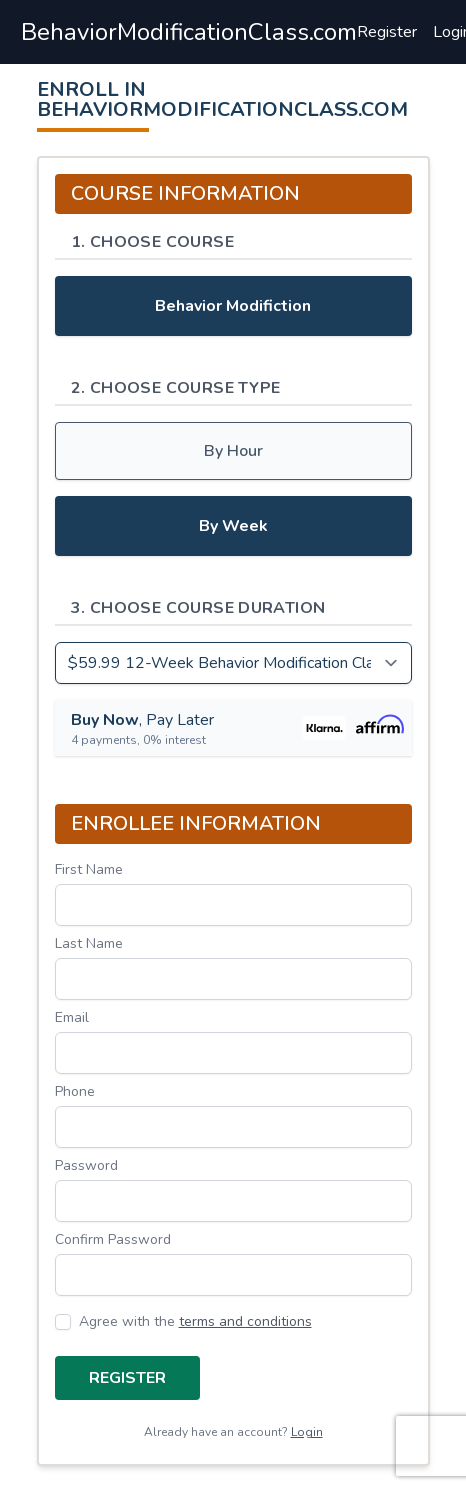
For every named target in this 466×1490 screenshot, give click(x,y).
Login (307, 1432)
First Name (89, 869)
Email (72, 1017)
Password (86, 1165)
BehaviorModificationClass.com (189, 32)
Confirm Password (113, 1239)
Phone (75, 1091)
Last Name (89, 943)
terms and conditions (245, 1321)
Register (387, 32)
